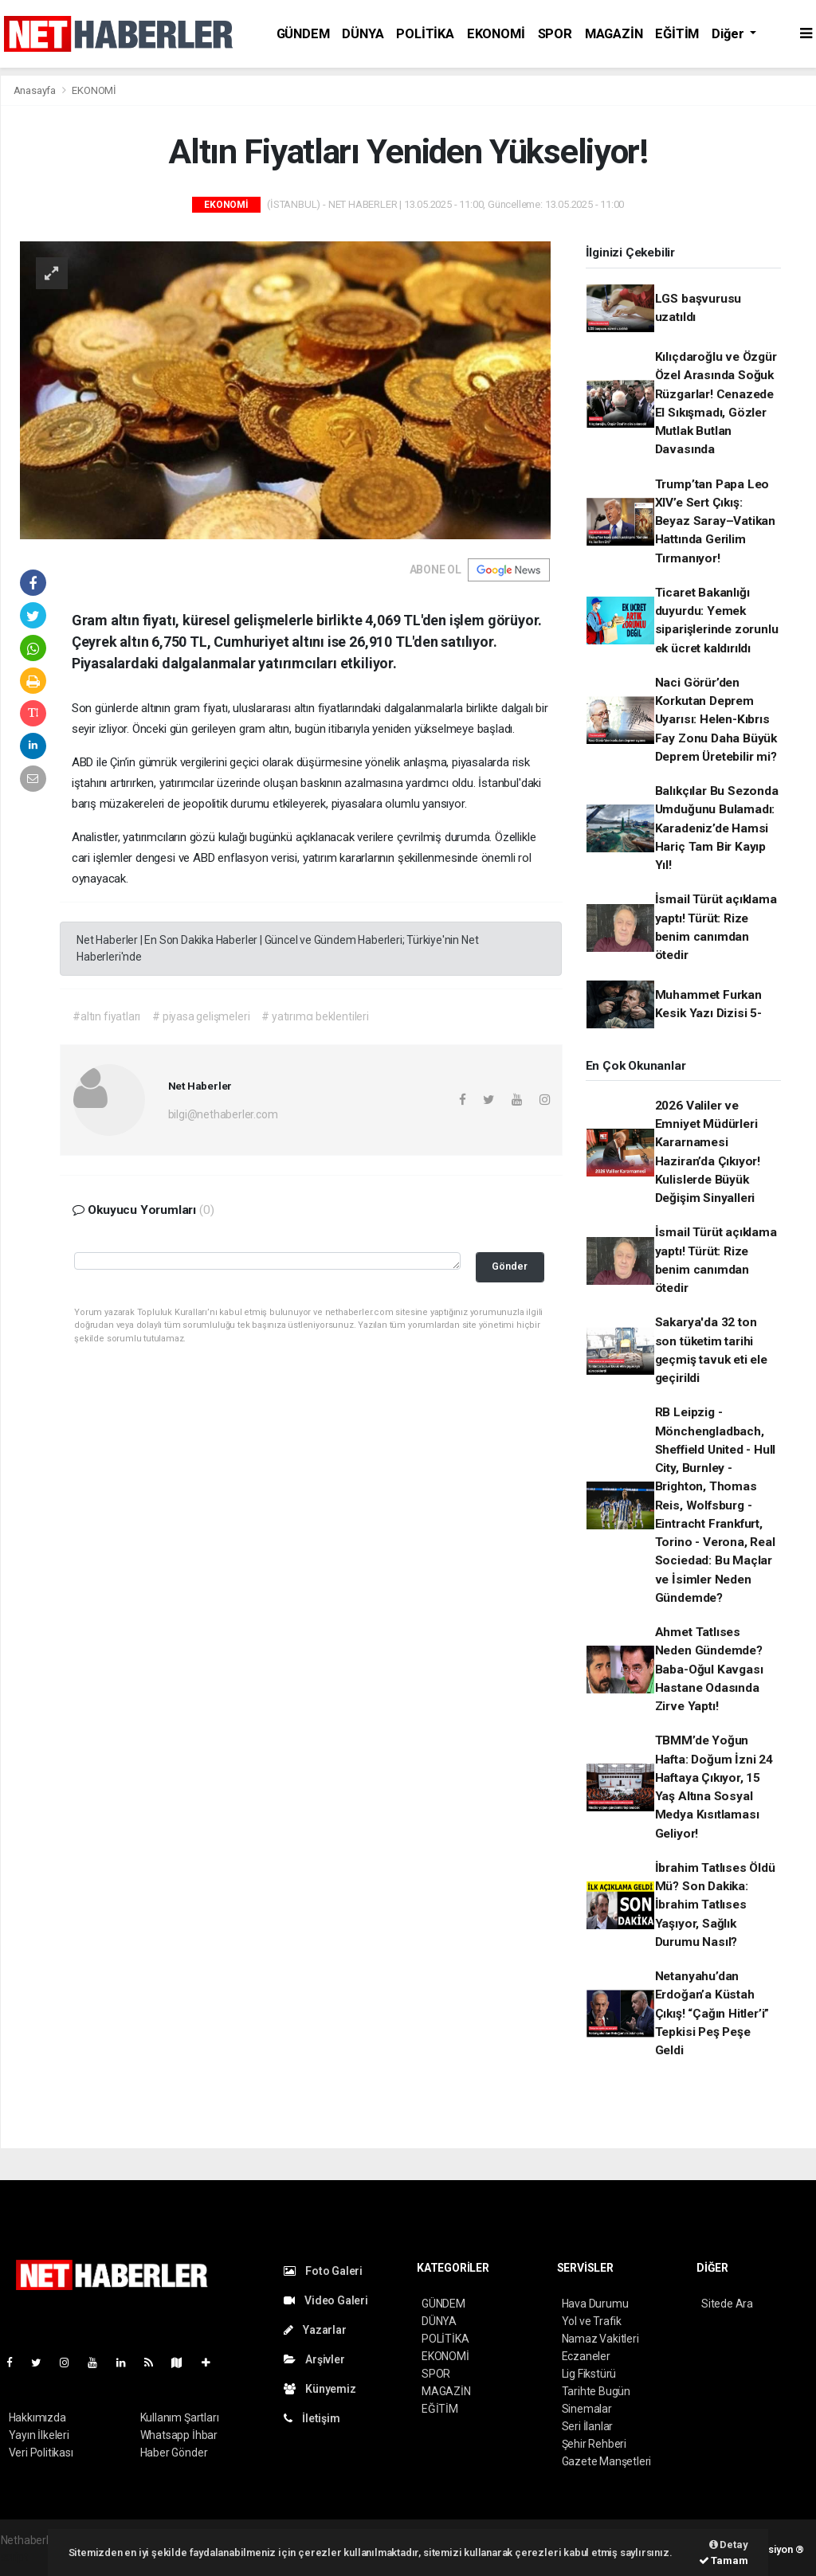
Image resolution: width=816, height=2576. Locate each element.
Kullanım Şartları (179, 2417)
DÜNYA (362, 33)
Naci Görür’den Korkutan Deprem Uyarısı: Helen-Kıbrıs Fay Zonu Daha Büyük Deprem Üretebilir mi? (716, 719)
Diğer (729, 33)
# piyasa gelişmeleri (200, 1016)
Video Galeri (326, 2300)
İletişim (312, 2418)
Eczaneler (586, 2356)
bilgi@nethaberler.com (223, 1114)
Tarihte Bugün (596, 2391)
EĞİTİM (677, 33)
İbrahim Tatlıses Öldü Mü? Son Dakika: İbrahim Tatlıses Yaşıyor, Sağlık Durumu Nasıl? (715, 1905)
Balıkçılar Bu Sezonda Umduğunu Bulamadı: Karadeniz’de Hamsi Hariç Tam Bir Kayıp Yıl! (717, 828)
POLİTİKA (424, 33)
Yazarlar (315, 2329)
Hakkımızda (37, 2417)
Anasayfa (36, 90)
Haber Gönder (174, 2452)
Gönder (510, 1266)
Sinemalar (587, 2408)
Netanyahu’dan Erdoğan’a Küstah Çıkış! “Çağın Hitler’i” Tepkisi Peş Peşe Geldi (712, 2013)
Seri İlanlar (588, 2426)
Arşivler (314, 2359)
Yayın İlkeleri (39, 2435)
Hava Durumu (595, 2303)
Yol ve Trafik (592, 2321)
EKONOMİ (496, 33)
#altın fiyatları (106, 1016)
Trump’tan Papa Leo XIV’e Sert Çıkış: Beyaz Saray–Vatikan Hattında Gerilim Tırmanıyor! (715, 521)
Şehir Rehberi (594, 2443)
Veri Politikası (41, 2452)
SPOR (555, 33)
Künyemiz (320, 2388)
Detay (728, 2545)
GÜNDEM (303, 33)
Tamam (723, 2560)
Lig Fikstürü (589, 2373)
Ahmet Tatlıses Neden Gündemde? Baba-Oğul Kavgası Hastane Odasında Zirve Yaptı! (709, 1669)
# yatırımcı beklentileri (314, 1016)
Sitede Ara (727, 2303)
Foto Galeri (323, 2271)
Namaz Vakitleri (600, 2338)
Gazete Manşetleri (607, 2461)
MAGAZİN (614, 33)
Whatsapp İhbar (179, 2435)
